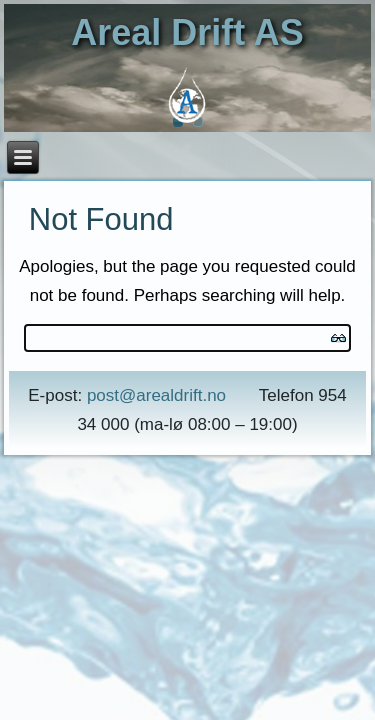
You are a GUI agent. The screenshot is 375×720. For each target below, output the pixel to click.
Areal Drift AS (187, 32)
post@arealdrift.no (156, 395)
